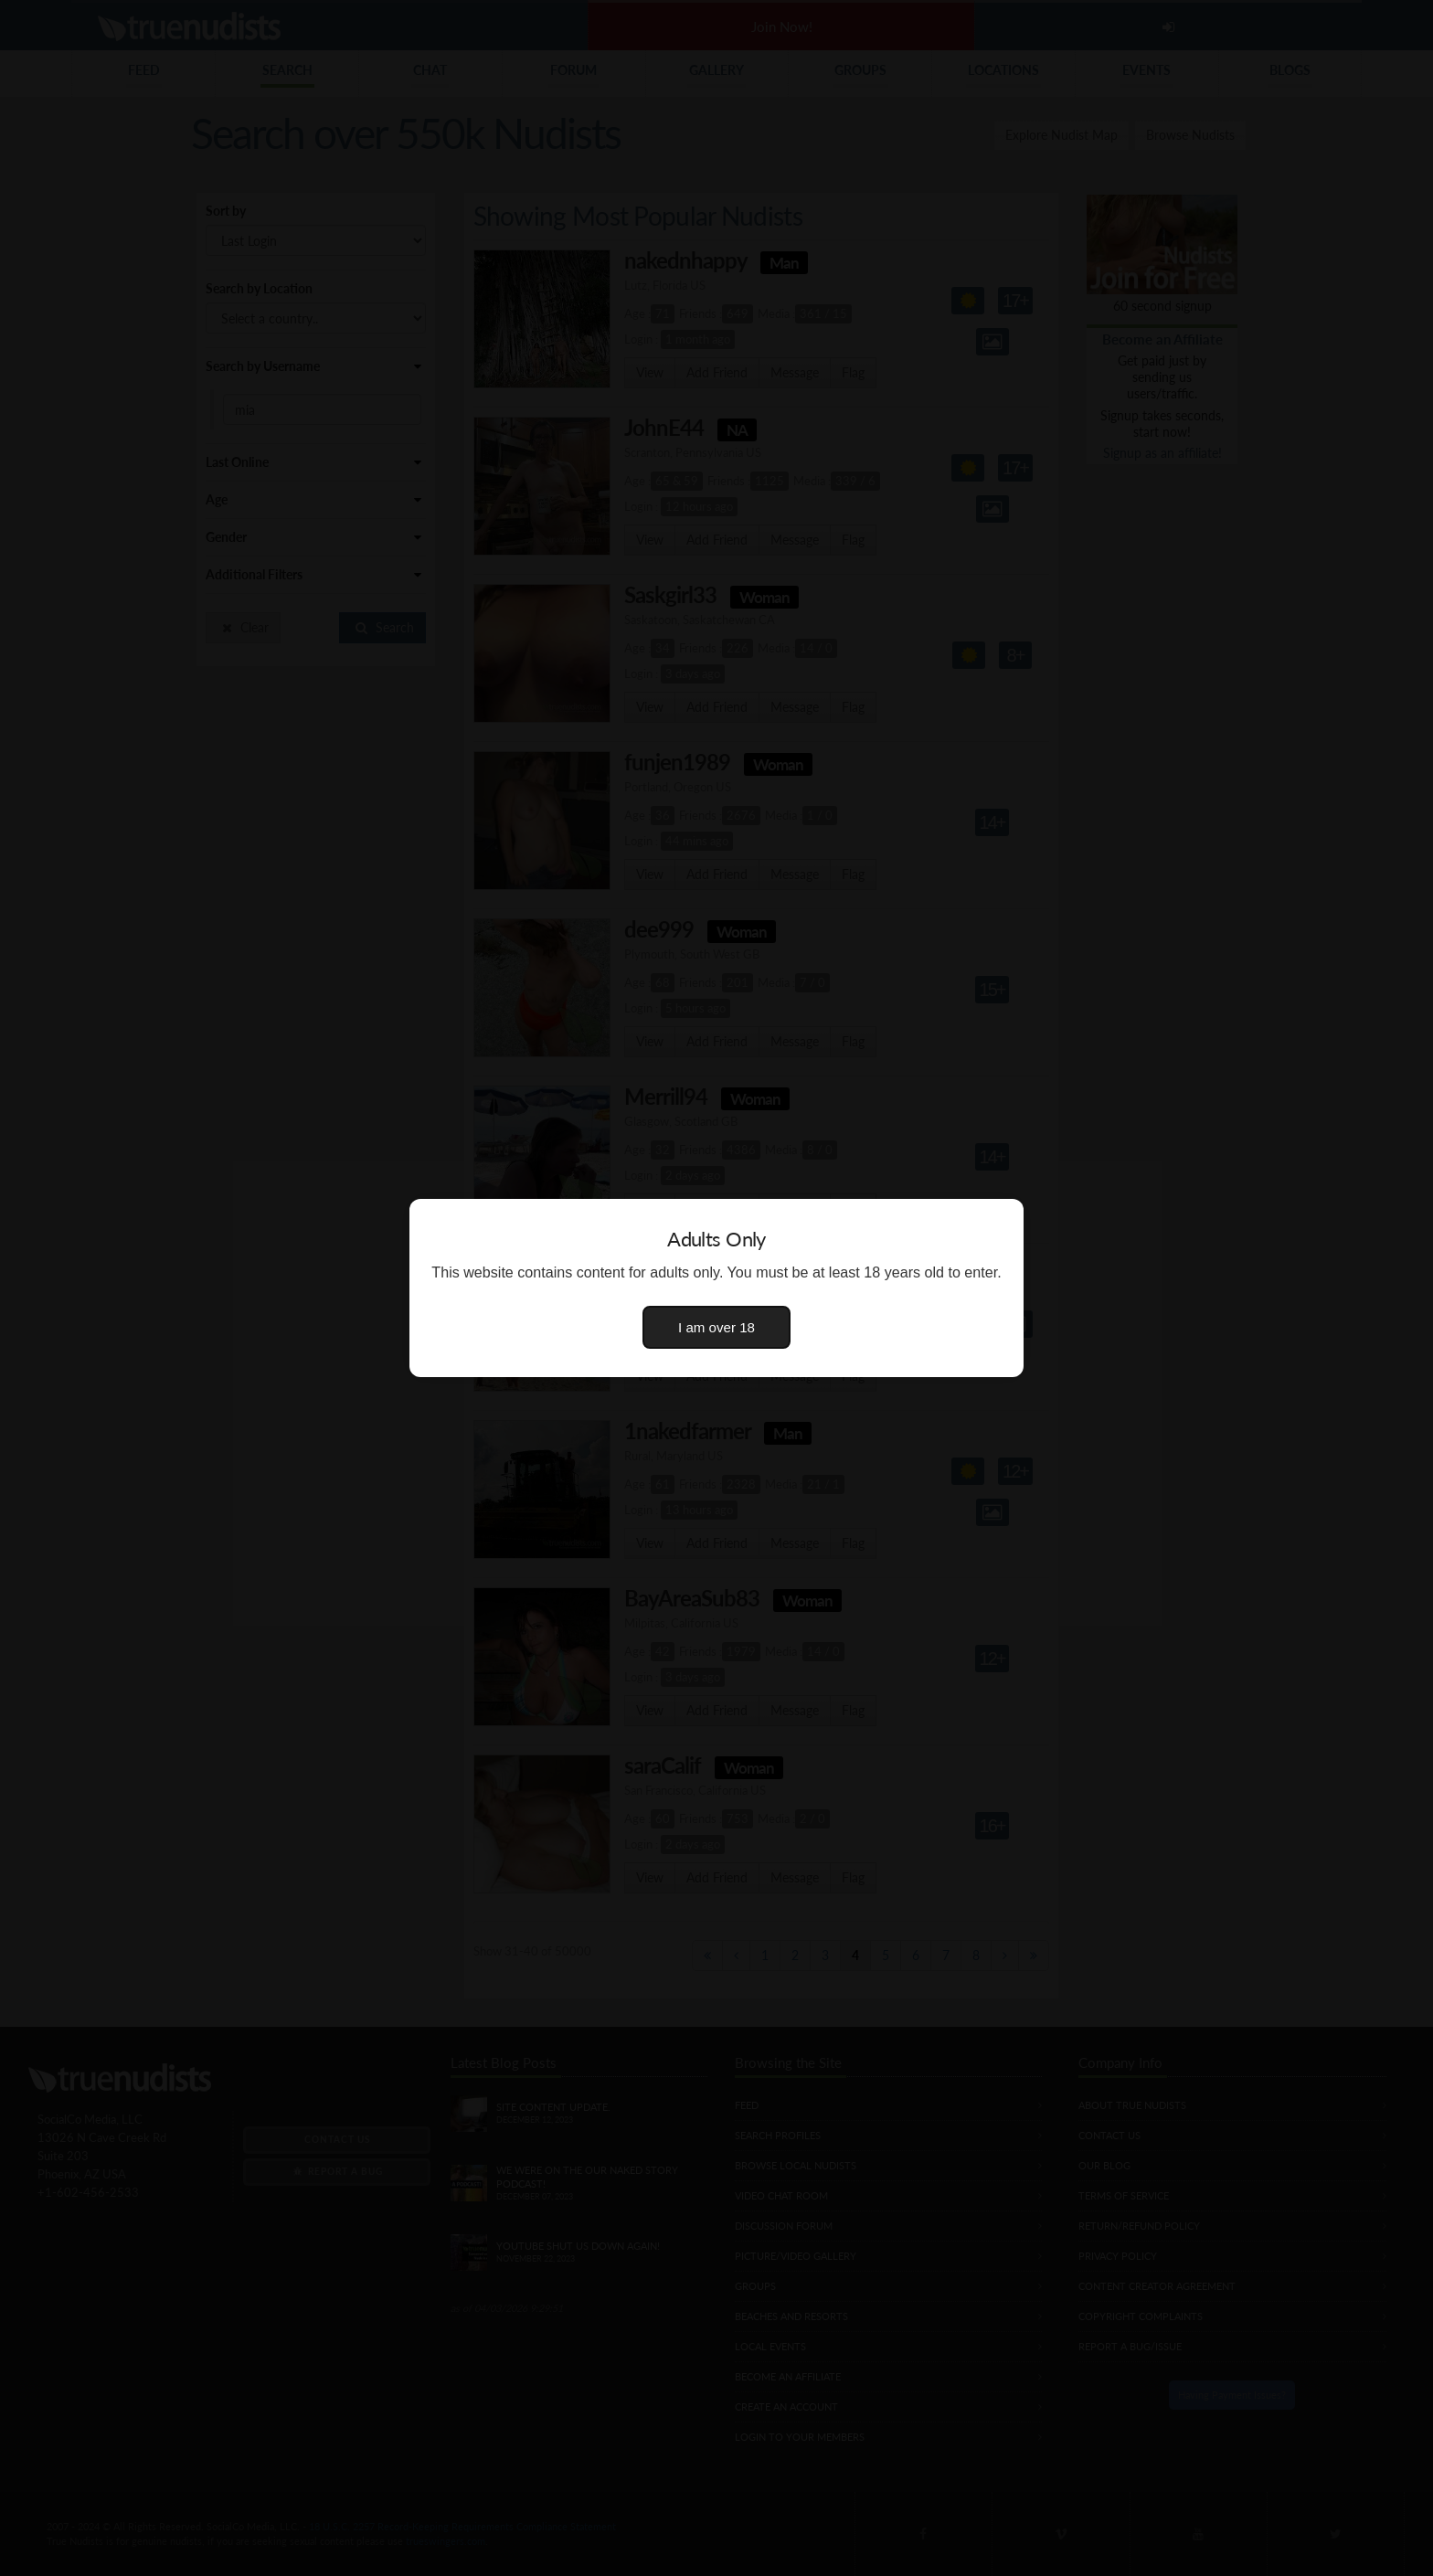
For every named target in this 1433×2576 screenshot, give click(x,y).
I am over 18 (716, 1327)
